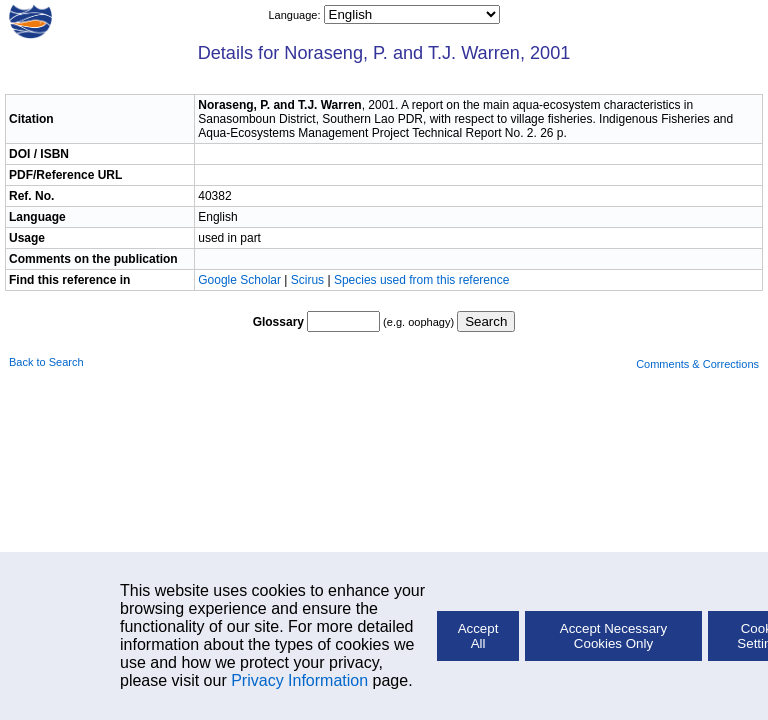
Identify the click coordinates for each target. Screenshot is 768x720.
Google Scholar (241, 280)
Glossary (278, 322)
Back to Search (46, 362)
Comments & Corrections (697, 364)
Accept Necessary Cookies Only (613, 636)
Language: (295, 15)
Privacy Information (299, 680)
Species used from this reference (421, 280)
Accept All (478, 636)
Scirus (307, 280)
